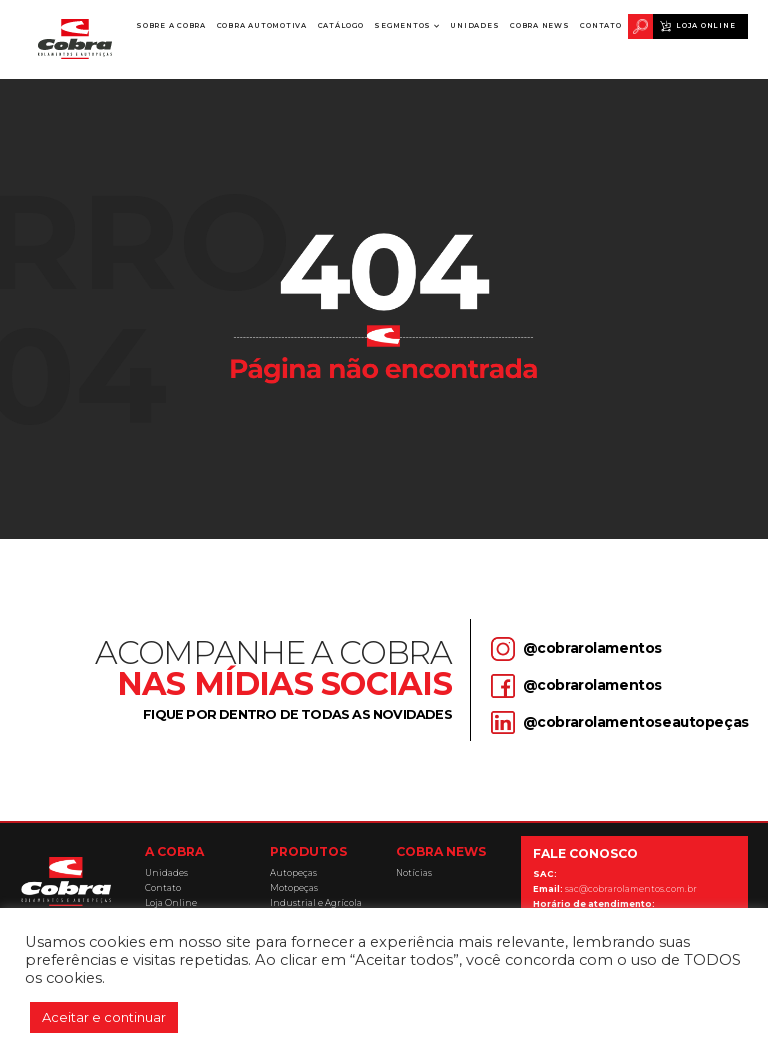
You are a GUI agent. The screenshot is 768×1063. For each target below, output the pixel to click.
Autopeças (293, 873)
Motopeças (294, 888)
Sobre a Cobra (171, 30)
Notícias (414, 873)
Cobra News (540, 25)
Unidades (474, 25)
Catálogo (341, 25)
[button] (407, 26)
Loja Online (705, 25)
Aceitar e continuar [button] (104, 1017)
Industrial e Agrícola (316, 903)
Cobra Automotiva (262, 25)
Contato (600, 25)
